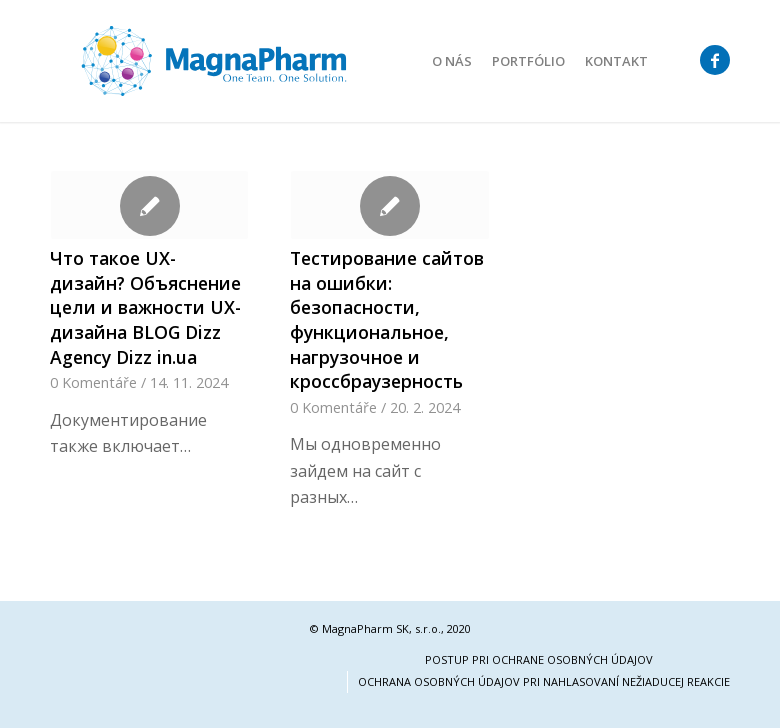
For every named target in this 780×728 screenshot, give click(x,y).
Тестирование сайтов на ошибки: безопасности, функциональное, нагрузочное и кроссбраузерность (387, 319)
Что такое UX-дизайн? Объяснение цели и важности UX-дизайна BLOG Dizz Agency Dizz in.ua (145, 307)
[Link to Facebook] (715, 60)
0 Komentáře (93, 382)
